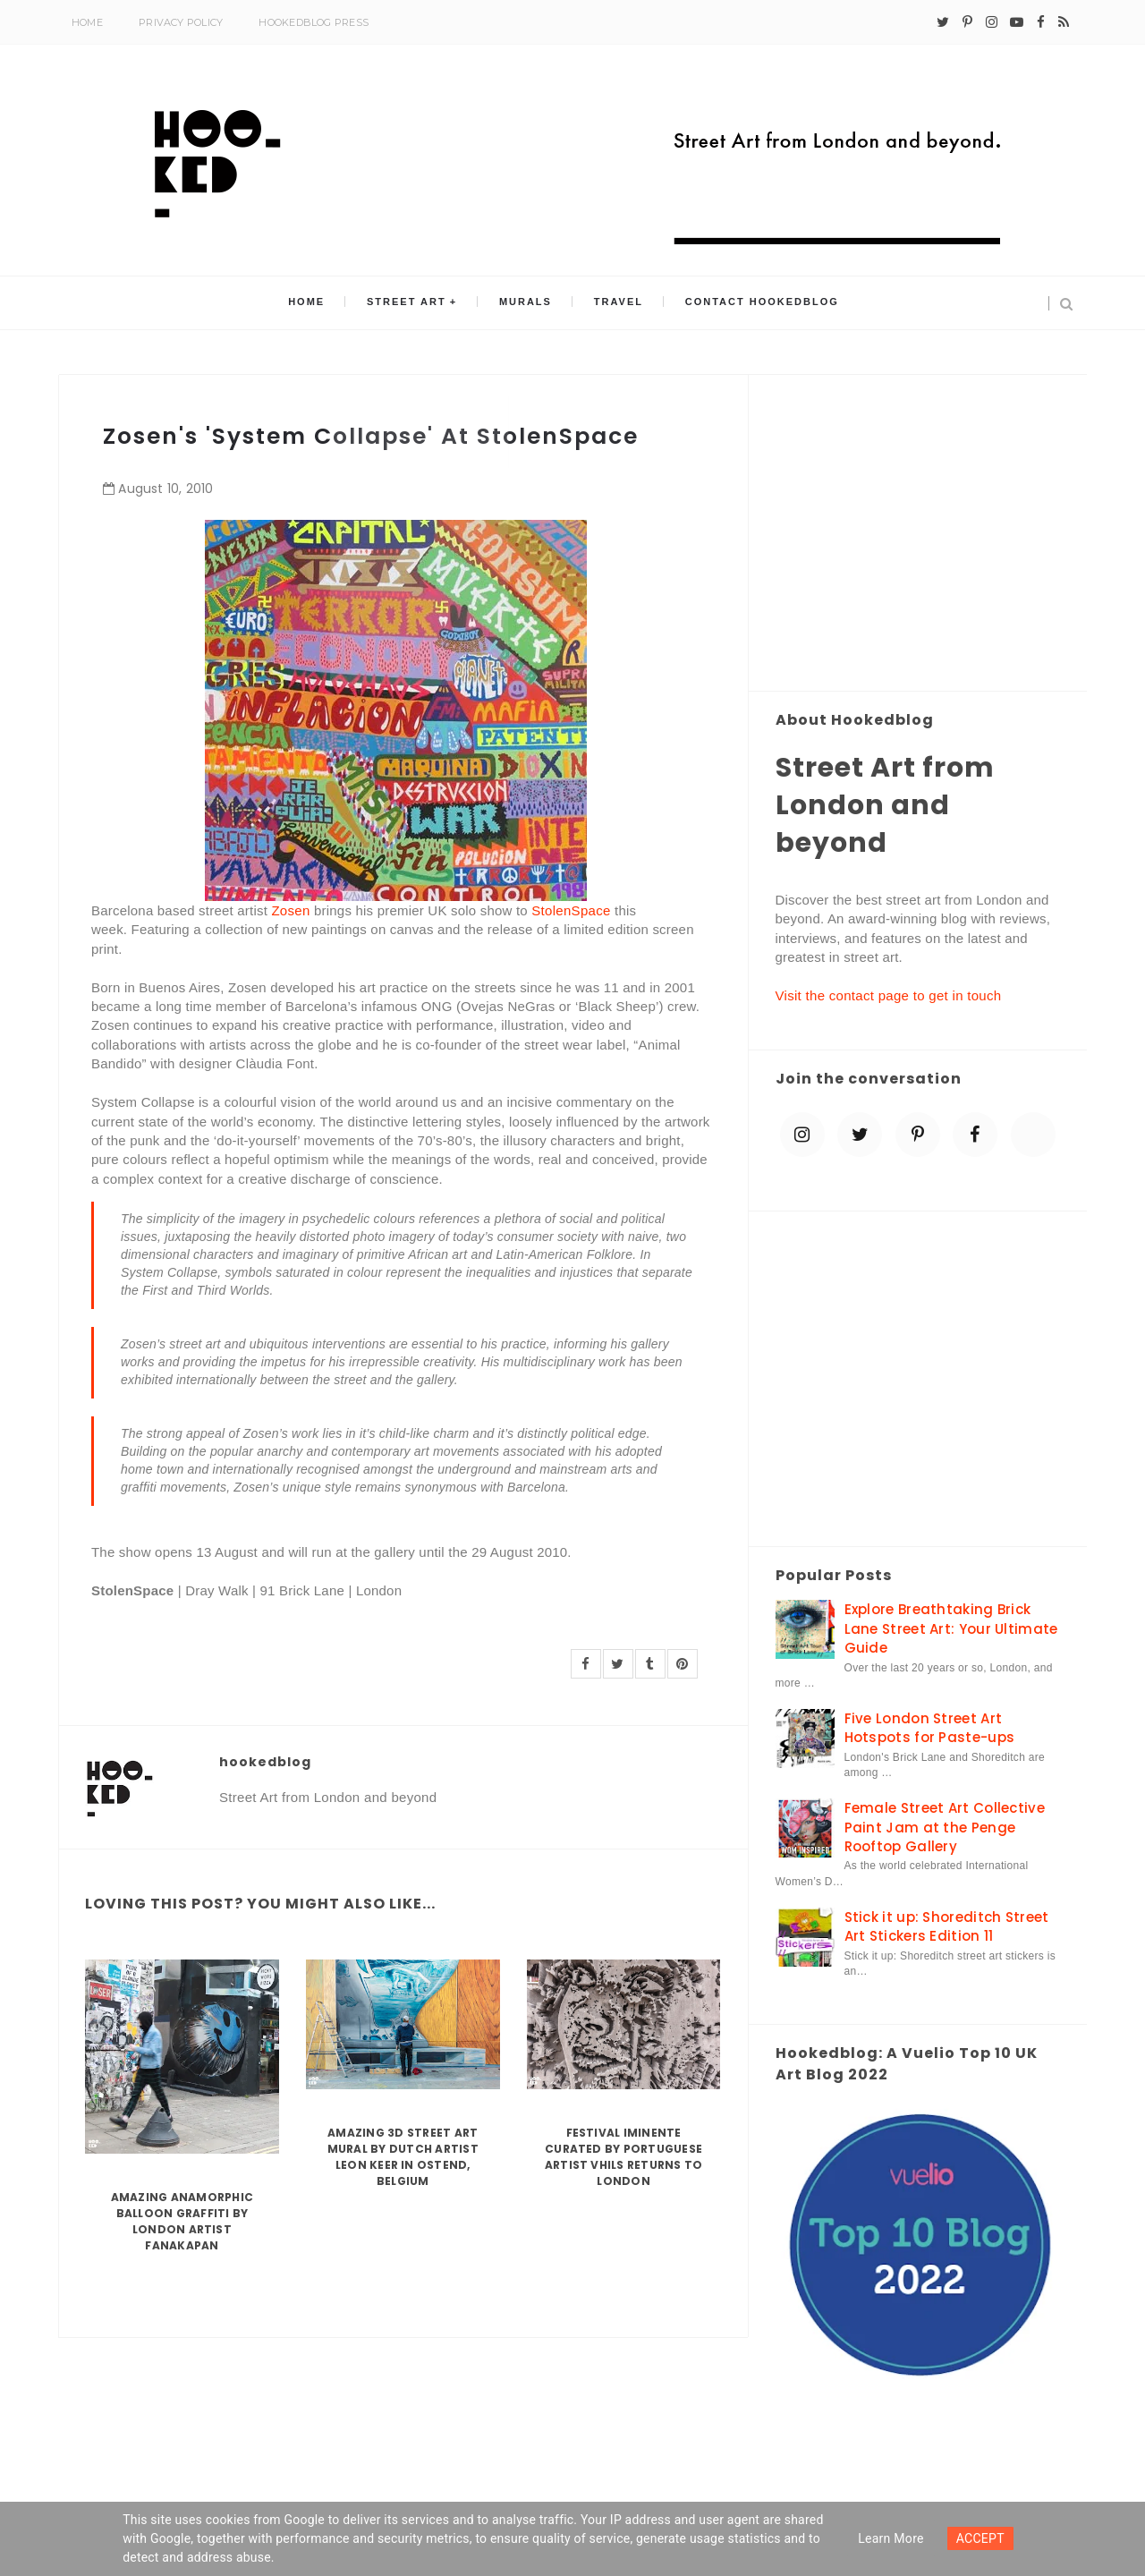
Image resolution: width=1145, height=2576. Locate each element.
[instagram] (991, 22)
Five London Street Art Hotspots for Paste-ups (929, 1728)
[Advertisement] (918, 534)
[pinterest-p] (967, 22)
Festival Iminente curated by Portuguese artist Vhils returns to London (624, 2157)
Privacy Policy (181, 22)
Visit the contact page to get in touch (889, 995)
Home (87, 22)
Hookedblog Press (314, 22)
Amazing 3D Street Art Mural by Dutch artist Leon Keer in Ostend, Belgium (403, 2157)
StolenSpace (570, 910)
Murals (525, 303)
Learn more (891, 2538)
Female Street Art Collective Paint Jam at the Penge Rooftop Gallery (944, 1827)
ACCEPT (980, 2538)
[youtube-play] (1016, 22)
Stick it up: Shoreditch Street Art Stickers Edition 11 (946, 1926)
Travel (612, 303)
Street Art (413, 303)
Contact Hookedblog (750, 303)
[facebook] (1041, 22)
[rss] (1063, 22)
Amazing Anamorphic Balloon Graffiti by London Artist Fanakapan (182, 2221)
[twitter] (943, 22)
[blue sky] (1033, 1134)
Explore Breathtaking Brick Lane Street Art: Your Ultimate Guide (951, 1628)
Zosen (290, 910)
